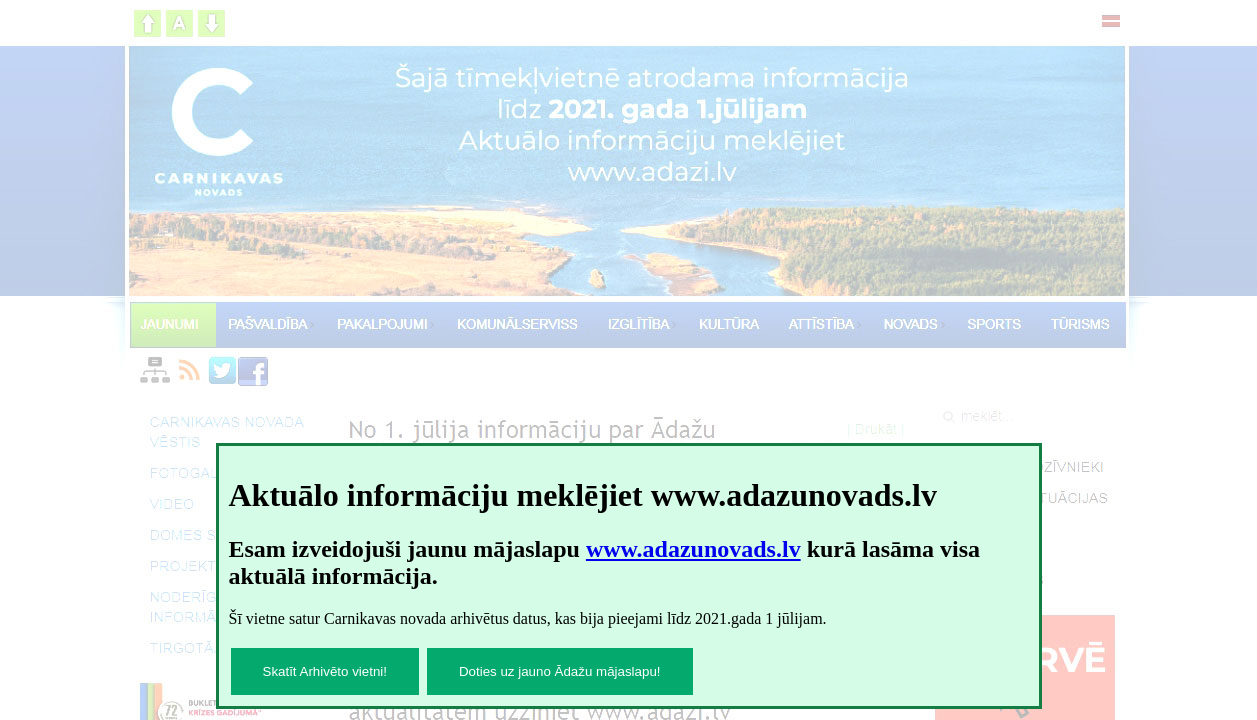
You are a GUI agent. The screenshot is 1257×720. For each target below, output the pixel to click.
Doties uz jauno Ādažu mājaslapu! (560, 671)
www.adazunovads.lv (693, 549)
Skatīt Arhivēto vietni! (325, 671)
